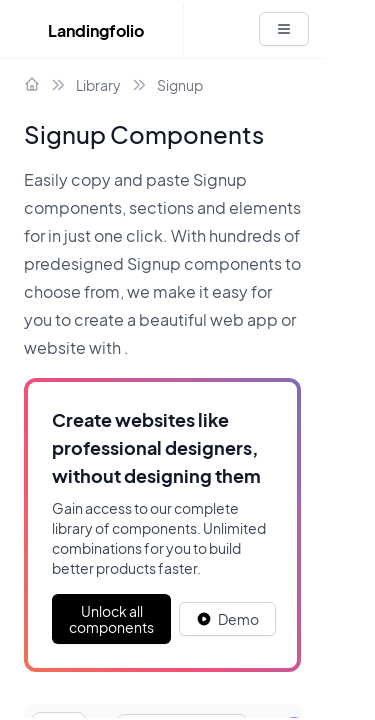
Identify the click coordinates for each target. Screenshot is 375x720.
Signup (180, 85)
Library (98, 85)
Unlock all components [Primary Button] (111, 619)
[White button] (284, 29)
